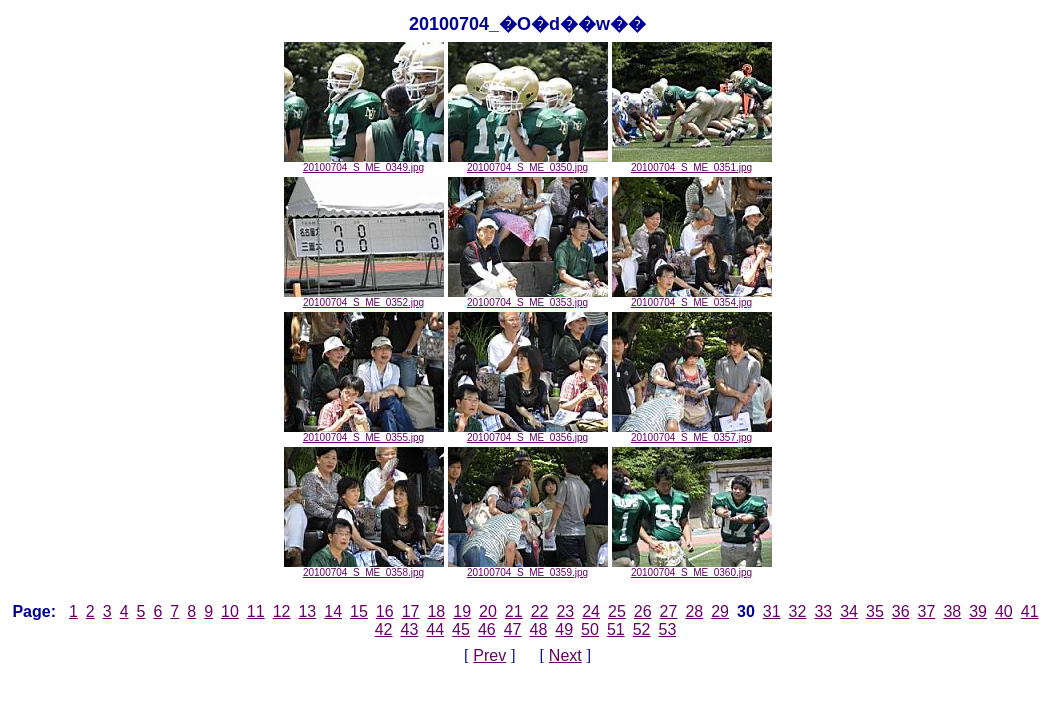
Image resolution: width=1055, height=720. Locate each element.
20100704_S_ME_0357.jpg (692, 433)
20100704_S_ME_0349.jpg (364, 163)
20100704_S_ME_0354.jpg (692, 298)
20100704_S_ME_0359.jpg (528, 568)
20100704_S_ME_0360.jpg (692, 568)
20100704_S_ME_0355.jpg (364, 433)
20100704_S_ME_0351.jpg (692, 163)
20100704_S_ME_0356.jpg (528, 433)
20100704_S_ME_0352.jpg (364, 298)
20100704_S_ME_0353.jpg (528, 298)
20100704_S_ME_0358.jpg (364, 568)
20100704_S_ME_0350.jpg (528, 163)
